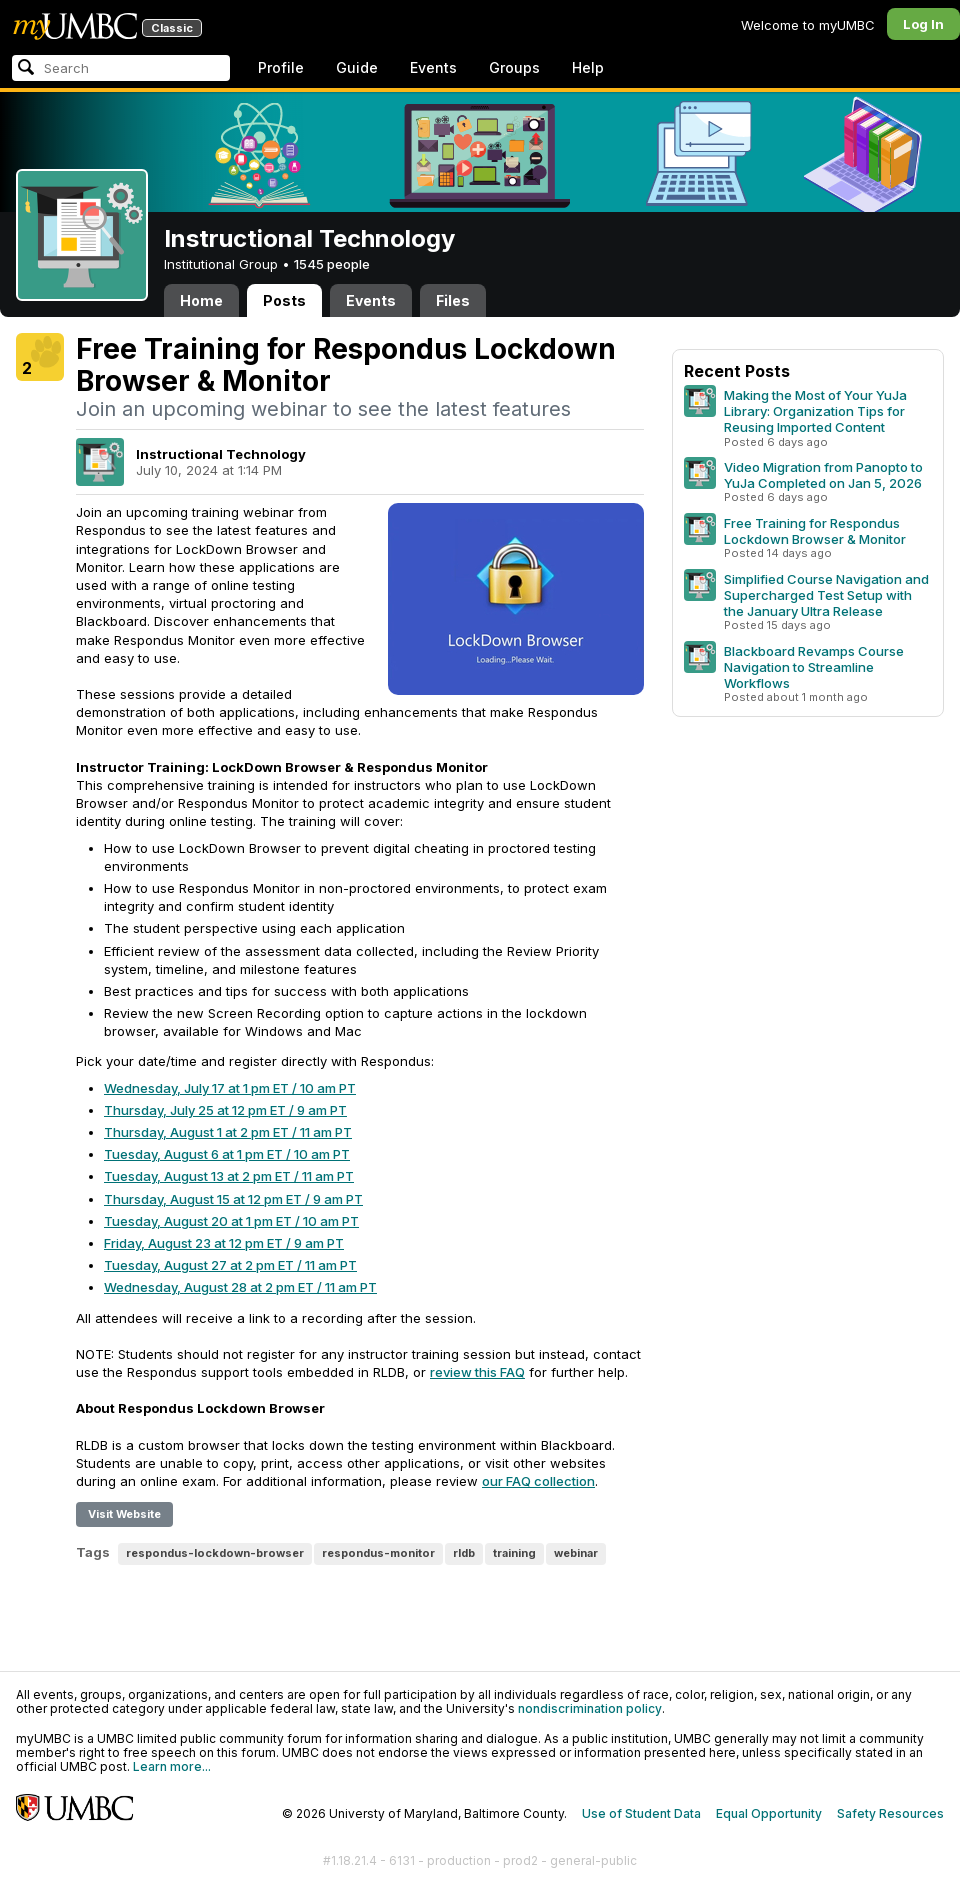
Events (433, 67)
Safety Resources (890, 1813)
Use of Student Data (641, 1813)
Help (588, 67)
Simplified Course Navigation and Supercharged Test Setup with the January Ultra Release (826, 595)
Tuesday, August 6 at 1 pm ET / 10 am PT (227, 1154)
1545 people (332, 264)
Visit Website (124, 1514)
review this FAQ (477, 1372)
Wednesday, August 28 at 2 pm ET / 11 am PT (240, 1287)
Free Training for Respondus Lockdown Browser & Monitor (815, 531)
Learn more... (172, 1766)
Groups (514, 67)
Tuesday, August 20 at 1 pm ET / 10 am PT (231, 1221)
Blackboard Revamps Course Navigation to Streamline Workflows (814, 667)
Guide (357, 67)
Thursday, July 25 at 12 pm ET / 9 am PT (225, 1110)
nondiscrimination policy (590, 1708)
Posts (284, 300)
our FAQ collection (538, 1481)
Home (201, 300)
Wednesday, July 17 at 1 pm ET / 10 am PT (230, 1088)
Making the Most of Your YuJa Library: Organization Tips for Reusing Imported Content (815, 411)
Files (453, 300)
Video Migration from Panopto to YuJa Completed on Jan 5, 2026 (823, 475)
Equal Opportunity (769, 1813)
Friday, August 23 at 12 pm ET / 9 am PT (224, 1243)
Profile (281, 67)
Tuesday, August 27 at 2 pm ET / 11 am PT (230, 1265)
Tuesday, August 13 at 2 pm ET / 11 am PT (229, 1176)
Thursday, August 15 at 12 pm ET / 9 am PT (233, 1199)
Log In (923, 24)
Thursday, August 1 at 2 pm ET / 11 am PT (228, 1132)
